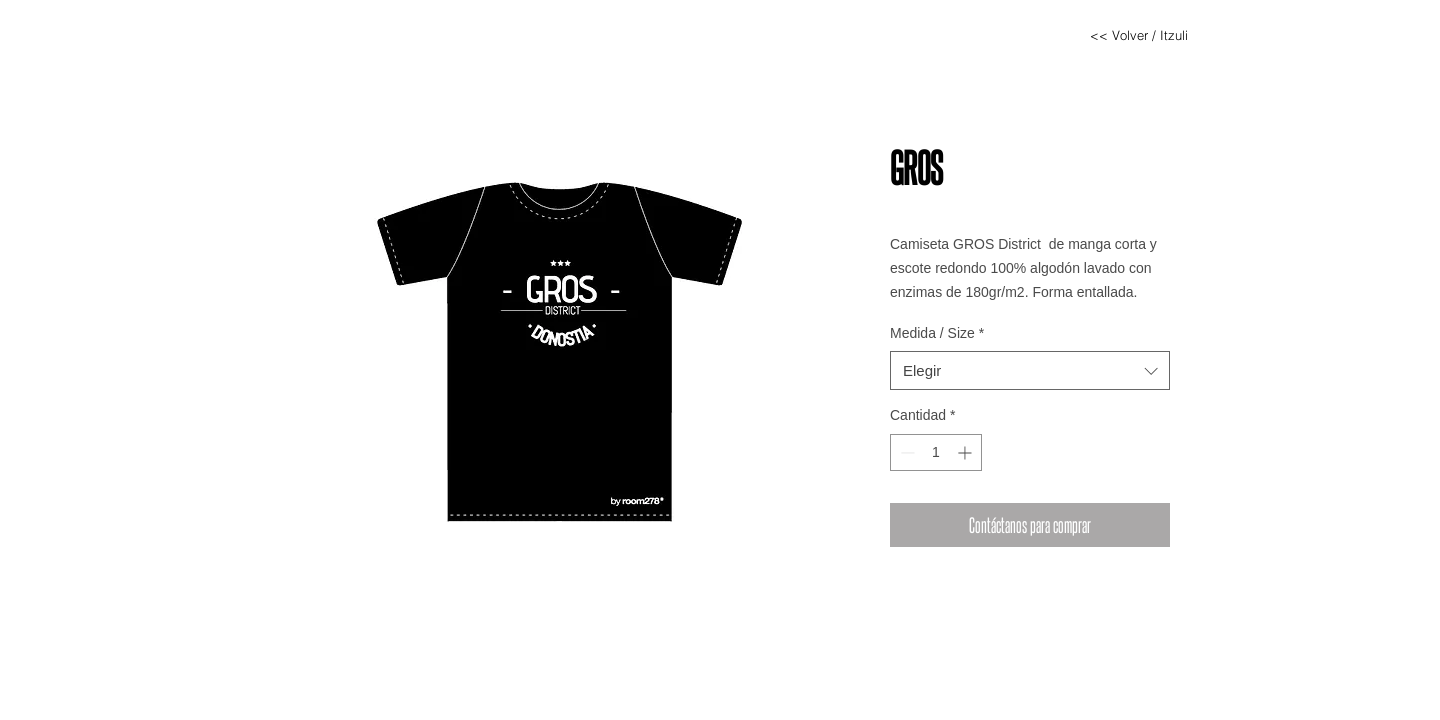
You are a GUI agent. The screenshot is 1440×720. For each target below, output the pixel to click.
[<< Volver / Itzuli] (1139, 35)
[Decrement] (905, 452)
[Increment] (966, 452)
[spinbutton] (936, 452)
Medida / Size (937, 333)
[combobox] (1030, 370)
